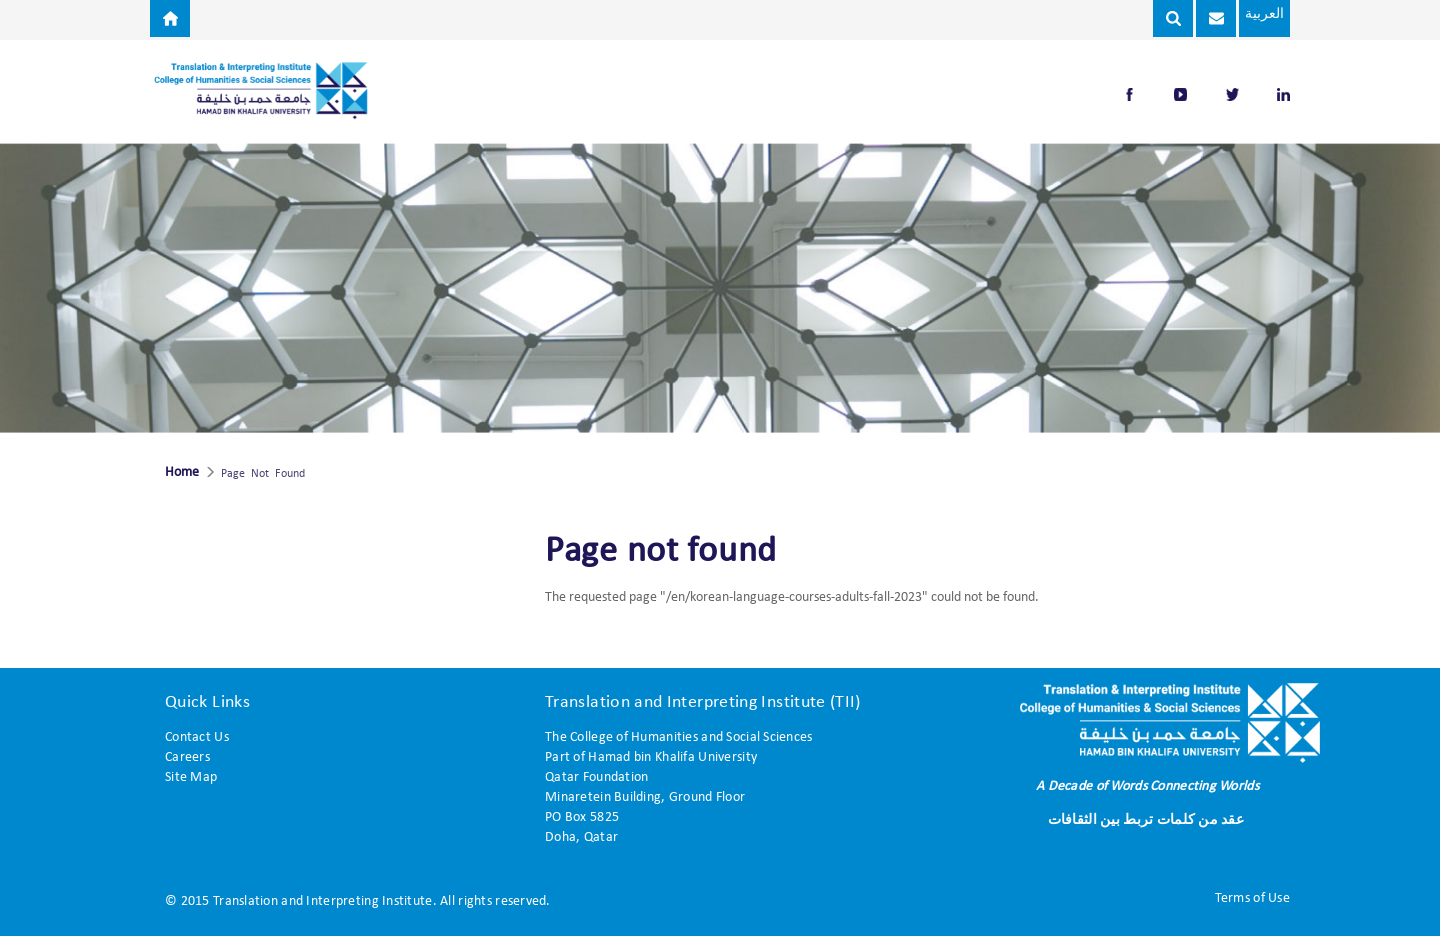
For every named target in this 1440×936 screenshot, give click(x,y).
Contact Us (197, 737)
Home (182, 473)
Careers (187, 757)
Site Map (191, 777)
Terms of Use (1252, 898)
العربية (1263, 14)
